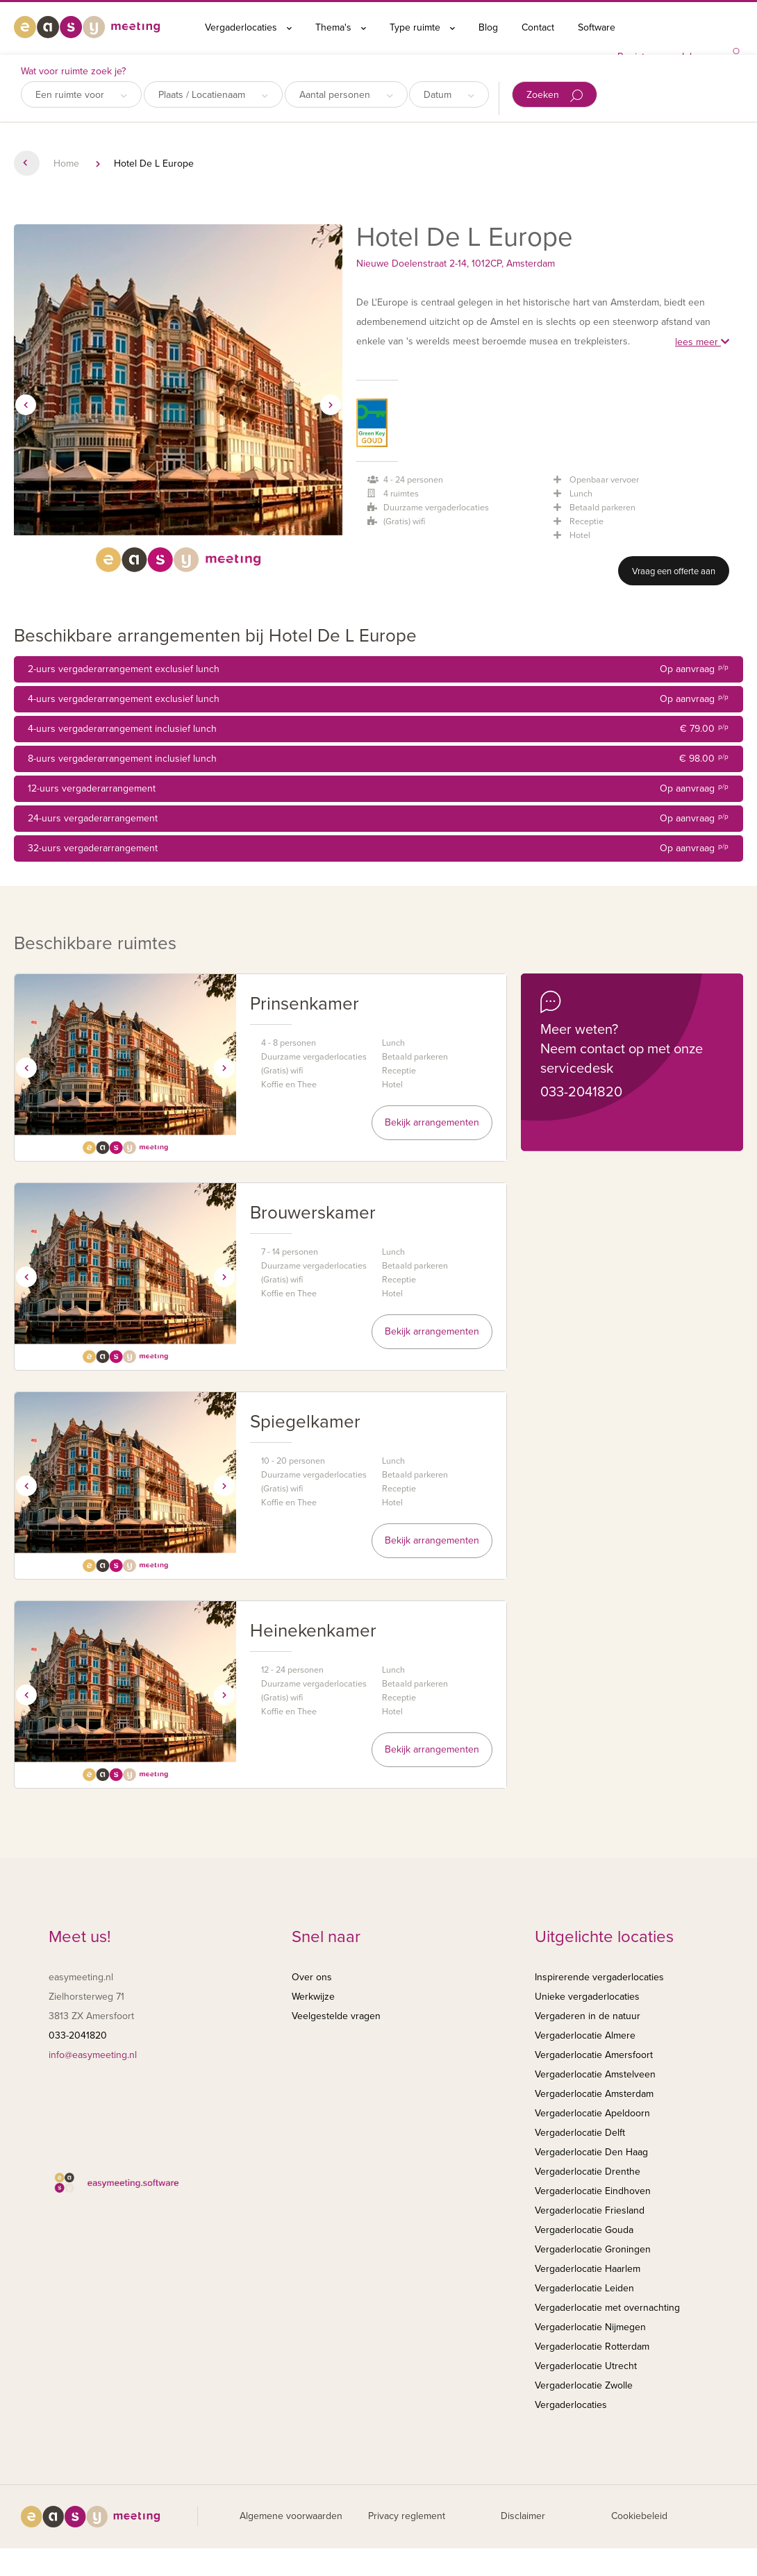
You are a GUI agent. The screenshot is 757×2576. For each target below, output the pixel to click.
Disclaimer (523, 2516)
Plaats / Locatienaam (213, 95)
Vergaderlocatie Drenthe (587, 2171)
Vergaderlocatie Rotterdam (592, 2346)
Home (66, 163)
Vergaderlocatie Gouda (584, 2230)
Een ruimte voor (81, 95)
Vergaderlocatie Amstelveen (595, 2074)
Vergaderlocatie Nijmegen (590, 2327)
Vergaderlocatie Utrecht (586, 2366)
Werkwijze (313, 1996)
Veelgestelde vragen (336, 2016)
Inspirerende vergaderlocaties (599, 1977)
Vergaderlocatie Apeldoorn (592, 2113)
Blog (488, 27)
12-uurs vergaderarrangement (378, 788)
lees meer (702, 342)
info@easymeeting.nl (93, 2055)
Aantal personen (346, 95)
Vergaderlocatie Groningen (593, 2249)
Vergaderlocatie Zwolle (584, 2385)
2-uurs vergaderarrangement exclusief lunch (378, 669)
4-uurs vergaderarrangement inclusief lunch (378, 729)
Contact (538, 27)
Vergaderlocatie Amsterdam (594, 2094)
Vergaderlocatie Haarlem (587, 2269)
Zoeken (554, 95)
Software (596, 27)
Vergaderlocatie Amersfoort (594, 2055)
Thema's (340, 27)
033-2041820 (581, 1092)
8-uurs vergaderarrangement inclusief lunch (378, 759)
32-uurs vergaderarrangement (378, 848)
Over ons (312, 1977)
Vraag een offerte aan (673, 571)
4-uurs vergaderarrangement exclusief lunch (378, 699)
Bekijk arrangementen (432, 1122)
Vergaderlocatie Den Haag (591, 2152)
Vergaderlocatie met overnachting (607, 2308)
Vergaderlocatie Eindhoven (593, 2191)
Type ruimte (422, 27)
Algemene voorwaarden (291, 2516)
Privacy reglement (406, 2516)
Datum (449, 95)
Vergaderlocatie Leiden (584, 2288)
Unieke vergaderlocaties (587, 1996)
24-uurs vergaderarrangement (378, 818)
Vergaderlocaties (248, 27)
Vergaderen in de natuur (587, 2016)
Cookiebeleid (639, 2516)
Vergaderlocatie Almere (585, 2035)
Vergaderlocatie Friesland (589, 2210)
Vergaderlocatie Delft (580, 2133)
